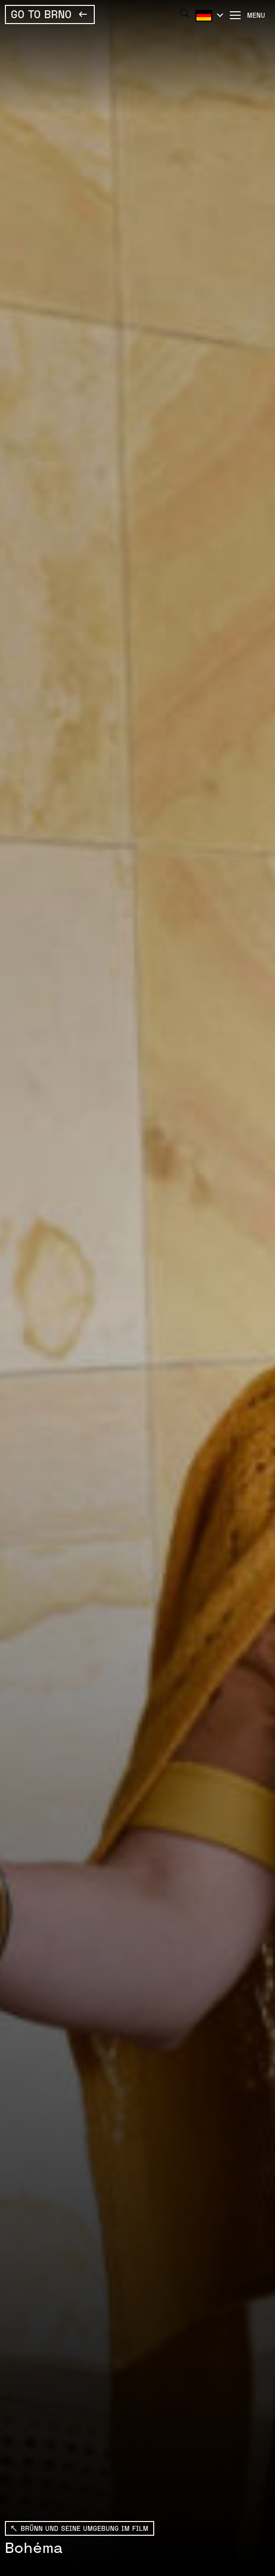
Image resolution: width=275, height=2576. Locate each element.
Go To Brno (41, 13)
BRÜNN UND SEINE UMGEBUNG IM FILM (84, 2528)
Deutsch (208, 15)
